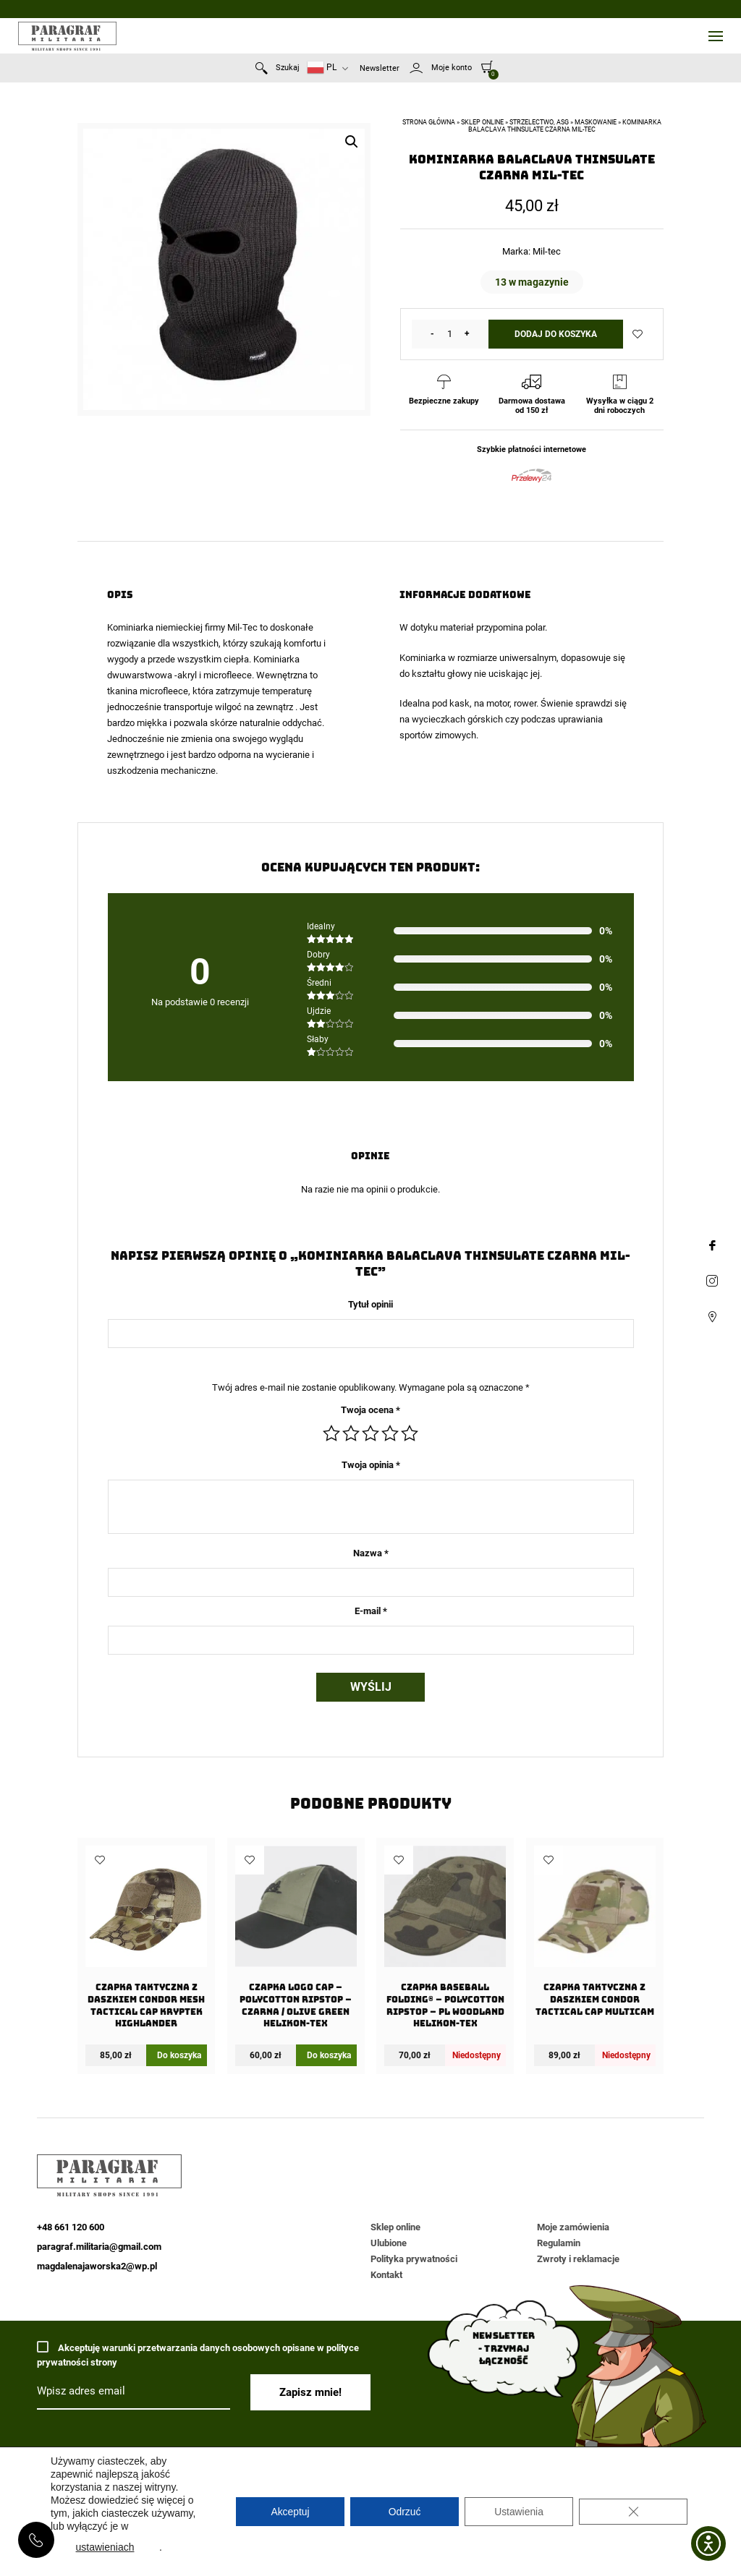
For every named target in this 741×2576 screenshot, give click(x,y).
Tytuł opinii (370, 1304)
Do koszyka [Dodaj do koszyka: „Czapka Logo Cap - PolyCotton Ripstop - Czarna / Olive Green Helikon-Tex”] (329, 2055)
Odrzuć (404, 2511)
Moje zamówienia (573, 2227)
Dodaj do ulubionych (637, 334)
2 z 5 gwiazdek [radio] (351, 1433)
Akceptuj (290, 2511)
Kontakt (386, 2274)
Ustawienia (518, 2511)
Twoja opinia (371, 1464)
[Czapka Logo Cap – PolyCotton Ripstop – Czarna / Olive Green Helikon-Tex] (296, 1941)
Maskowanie (596, 122)
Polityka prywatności (413, 2258)
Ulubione (388, 2243)
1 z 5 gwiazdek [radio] (331, 1433)
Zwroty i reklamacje (578, 2258)
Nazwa (371, 1553)
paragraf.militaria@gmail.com (99, 2246)
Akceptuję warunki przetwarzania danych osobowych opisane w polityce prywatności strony (198, 2354)
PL (321, 67)
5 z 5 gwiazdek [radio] (409, 1433)
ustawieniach (105, 2547)
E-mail (371, 1610)
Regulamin (558, 2243)
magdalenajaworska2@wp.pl (97, 2266)
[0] (487, 67)
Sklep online (482, 122)
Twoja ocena (370, 1409)
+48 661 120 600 (36, 2540)
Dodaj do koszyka (556, 334)
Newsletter (379, 68)
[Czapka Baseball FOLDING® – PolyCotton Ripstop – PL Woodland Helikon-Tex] (445, 1941)
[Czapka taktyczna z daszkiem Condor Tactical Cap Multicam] (595, 1935)
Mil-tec (547, 251)
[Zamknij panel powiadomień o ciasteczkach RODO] (633, 2512)
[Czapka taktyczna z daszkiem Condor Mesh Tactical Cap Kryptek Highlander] (146, 1941)
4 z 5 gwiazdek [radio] (390, 1433)
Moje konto (451, 67)
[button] (352, 142)
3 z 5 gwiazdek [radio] (370, 1433)
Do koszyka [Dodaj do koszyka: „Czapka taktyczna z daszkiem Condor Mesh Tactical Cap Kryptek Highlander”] (179, 2055)
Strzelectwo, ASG (539, 122)
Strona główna (428, 122)
